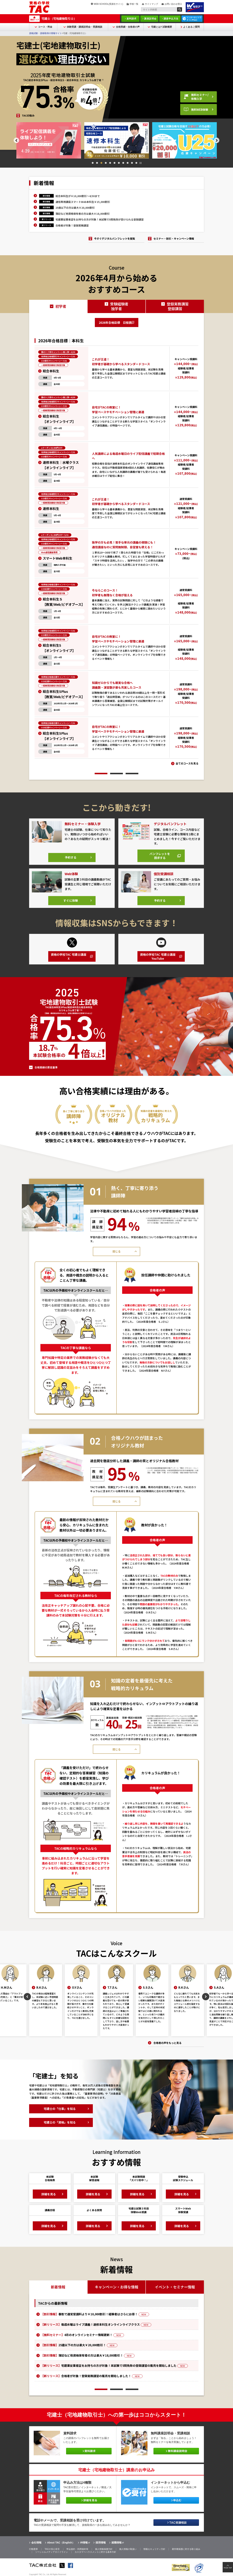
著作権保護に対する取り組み (186, 2549)
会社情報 (36, 2542)
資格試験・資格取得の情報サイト (45, 33)
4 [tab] (106, 163)
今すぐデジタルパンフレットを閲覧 (114, 238)
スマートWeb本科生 (57, 558)
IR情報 (84, 2542)
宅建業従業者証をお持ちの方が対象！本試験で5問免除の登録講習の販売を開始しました (114, 2365)
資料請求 (131, 18)
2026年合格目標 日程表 (115, 322)
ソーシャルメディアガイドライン (51, 2552)
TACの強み (28, 115)
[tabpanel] (48, 140)
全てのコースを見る (187, 763)
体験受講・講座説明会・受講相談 (84, 26)
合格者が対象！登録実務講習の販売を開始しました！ (92, 2376)
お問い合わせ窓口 (173, 4)
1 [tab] (93, 163)
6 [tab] (114, 163)
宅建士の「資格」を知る (60, 2122)
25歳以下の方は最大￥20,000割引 (75, 207)
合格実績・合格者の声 (128, 26)
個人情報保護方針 (103, 2549)
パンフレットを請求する (159, 856)
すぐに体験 (70, 900)
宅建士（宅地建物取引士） (59, 18)
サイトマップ (151, 4)
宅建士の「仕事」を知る (60, 2108)
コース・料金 (45, 26)
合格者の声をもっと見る (167, 2043)
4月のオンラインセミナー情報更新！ (76, 2335)
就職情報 (116, 2542)
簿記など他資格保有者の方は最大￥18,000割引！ (88, 2355)
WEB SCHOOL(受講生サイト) (108, 4)
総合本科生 (51, 370)
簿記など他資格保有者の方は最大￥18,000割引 (83, 213)
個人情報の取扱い (128, 2549)
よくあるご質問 (191, 26)
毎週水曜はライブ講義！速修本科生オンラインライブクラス (90, 2324)
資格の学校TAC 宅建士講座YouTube (157, 956)
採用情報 (101, 2542)
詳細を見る (48, 2194)
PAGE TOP (228, 2568)
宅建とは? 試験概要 (161, 26)
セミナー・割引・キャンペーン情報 (173, 238)
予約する (70, 857)
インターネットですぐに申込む (194, 19)
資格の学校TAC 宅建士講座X (68, 956)
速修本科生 (51, 508)
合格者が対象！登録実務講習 (72, 225)
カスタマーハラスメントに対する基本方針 (95, 2552)
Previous (16, 140)
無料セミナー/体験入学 (196, 97)
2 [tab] (97, 163)
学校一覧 (134, 4)
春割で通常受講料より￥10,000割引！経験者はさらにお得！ (95, 2314)
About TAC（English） (61, 2542)
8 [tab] (123, 163)
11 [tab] (136, 163)
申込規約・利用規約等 (77, 2549)
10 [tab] (132, 163)
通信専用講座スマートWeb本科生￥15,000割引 (83, 202)
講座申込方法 (171, 18)
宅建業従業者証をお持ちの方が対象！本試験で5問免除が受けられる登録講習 (100, 219)
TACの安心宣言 (52, 2549)
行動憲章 (33, 2549)
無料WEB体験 (196, 109)
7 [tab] (119, 163)
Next (216, 140)
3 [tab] (101, 163)
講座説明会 (150, 18)
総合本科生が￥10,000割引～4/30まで (78, 196)
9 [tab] (128, 163)
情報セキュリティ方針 (154, 2549)
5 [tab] (110, 163)
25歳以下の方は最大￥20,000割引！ (79, 2345)
